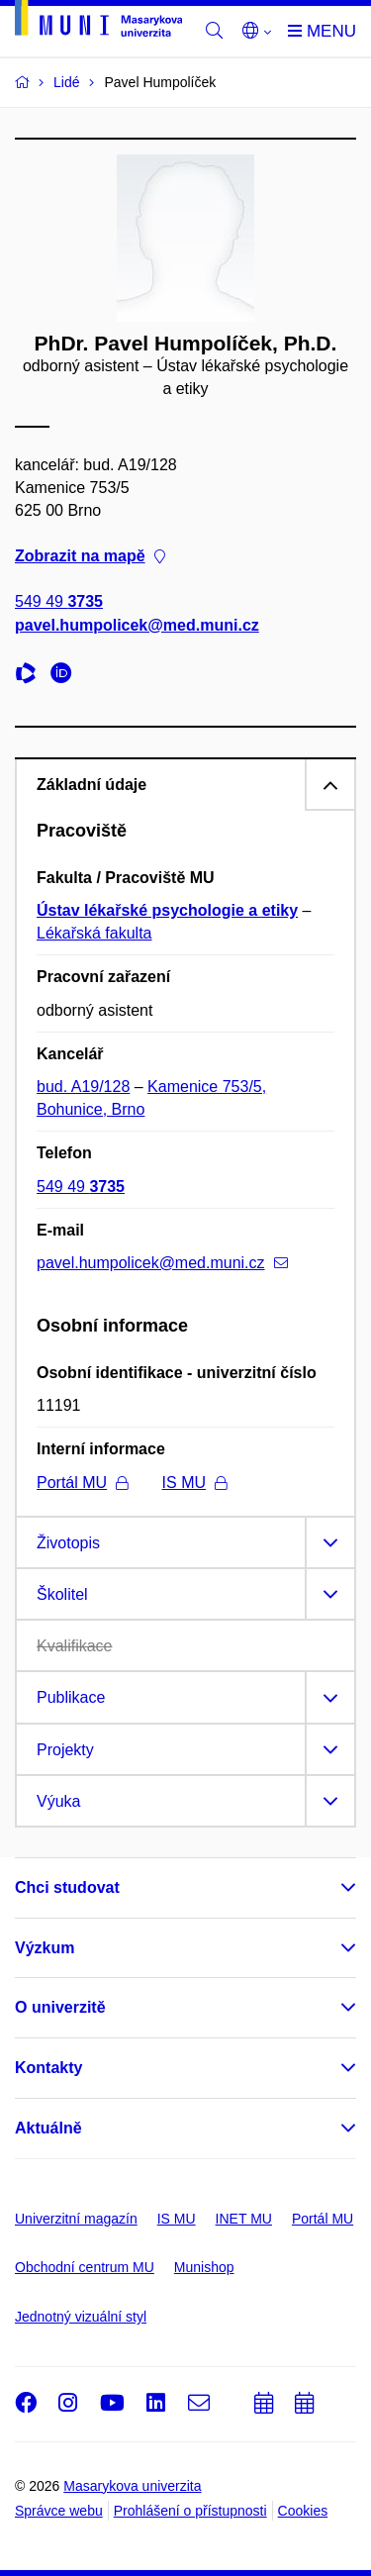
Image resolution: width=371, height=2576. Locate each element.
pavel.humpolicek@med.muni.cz (137, 625)
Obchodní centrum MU (84, 2267)
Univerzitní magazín (76, 2219)
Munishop (204, 2267)
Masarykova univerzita (132, 2486)
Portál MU (82, 1482)
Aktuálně (48, 2128)
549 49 (59, 602)
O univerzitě (60, 2007)
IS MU (194, 1482)
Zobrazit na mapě (90, 556)
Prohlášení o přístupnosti (190, 2511)
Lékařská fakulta (94, 933)
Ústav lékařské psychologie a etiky (167, 910)
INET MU (244, 2219)
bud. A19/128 (83, 1086)
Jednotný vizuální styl (80, 2317)
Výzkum (44, 1947)
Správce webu (59, 2511)
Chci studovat (67, 1887)
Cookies (303, 2511)
